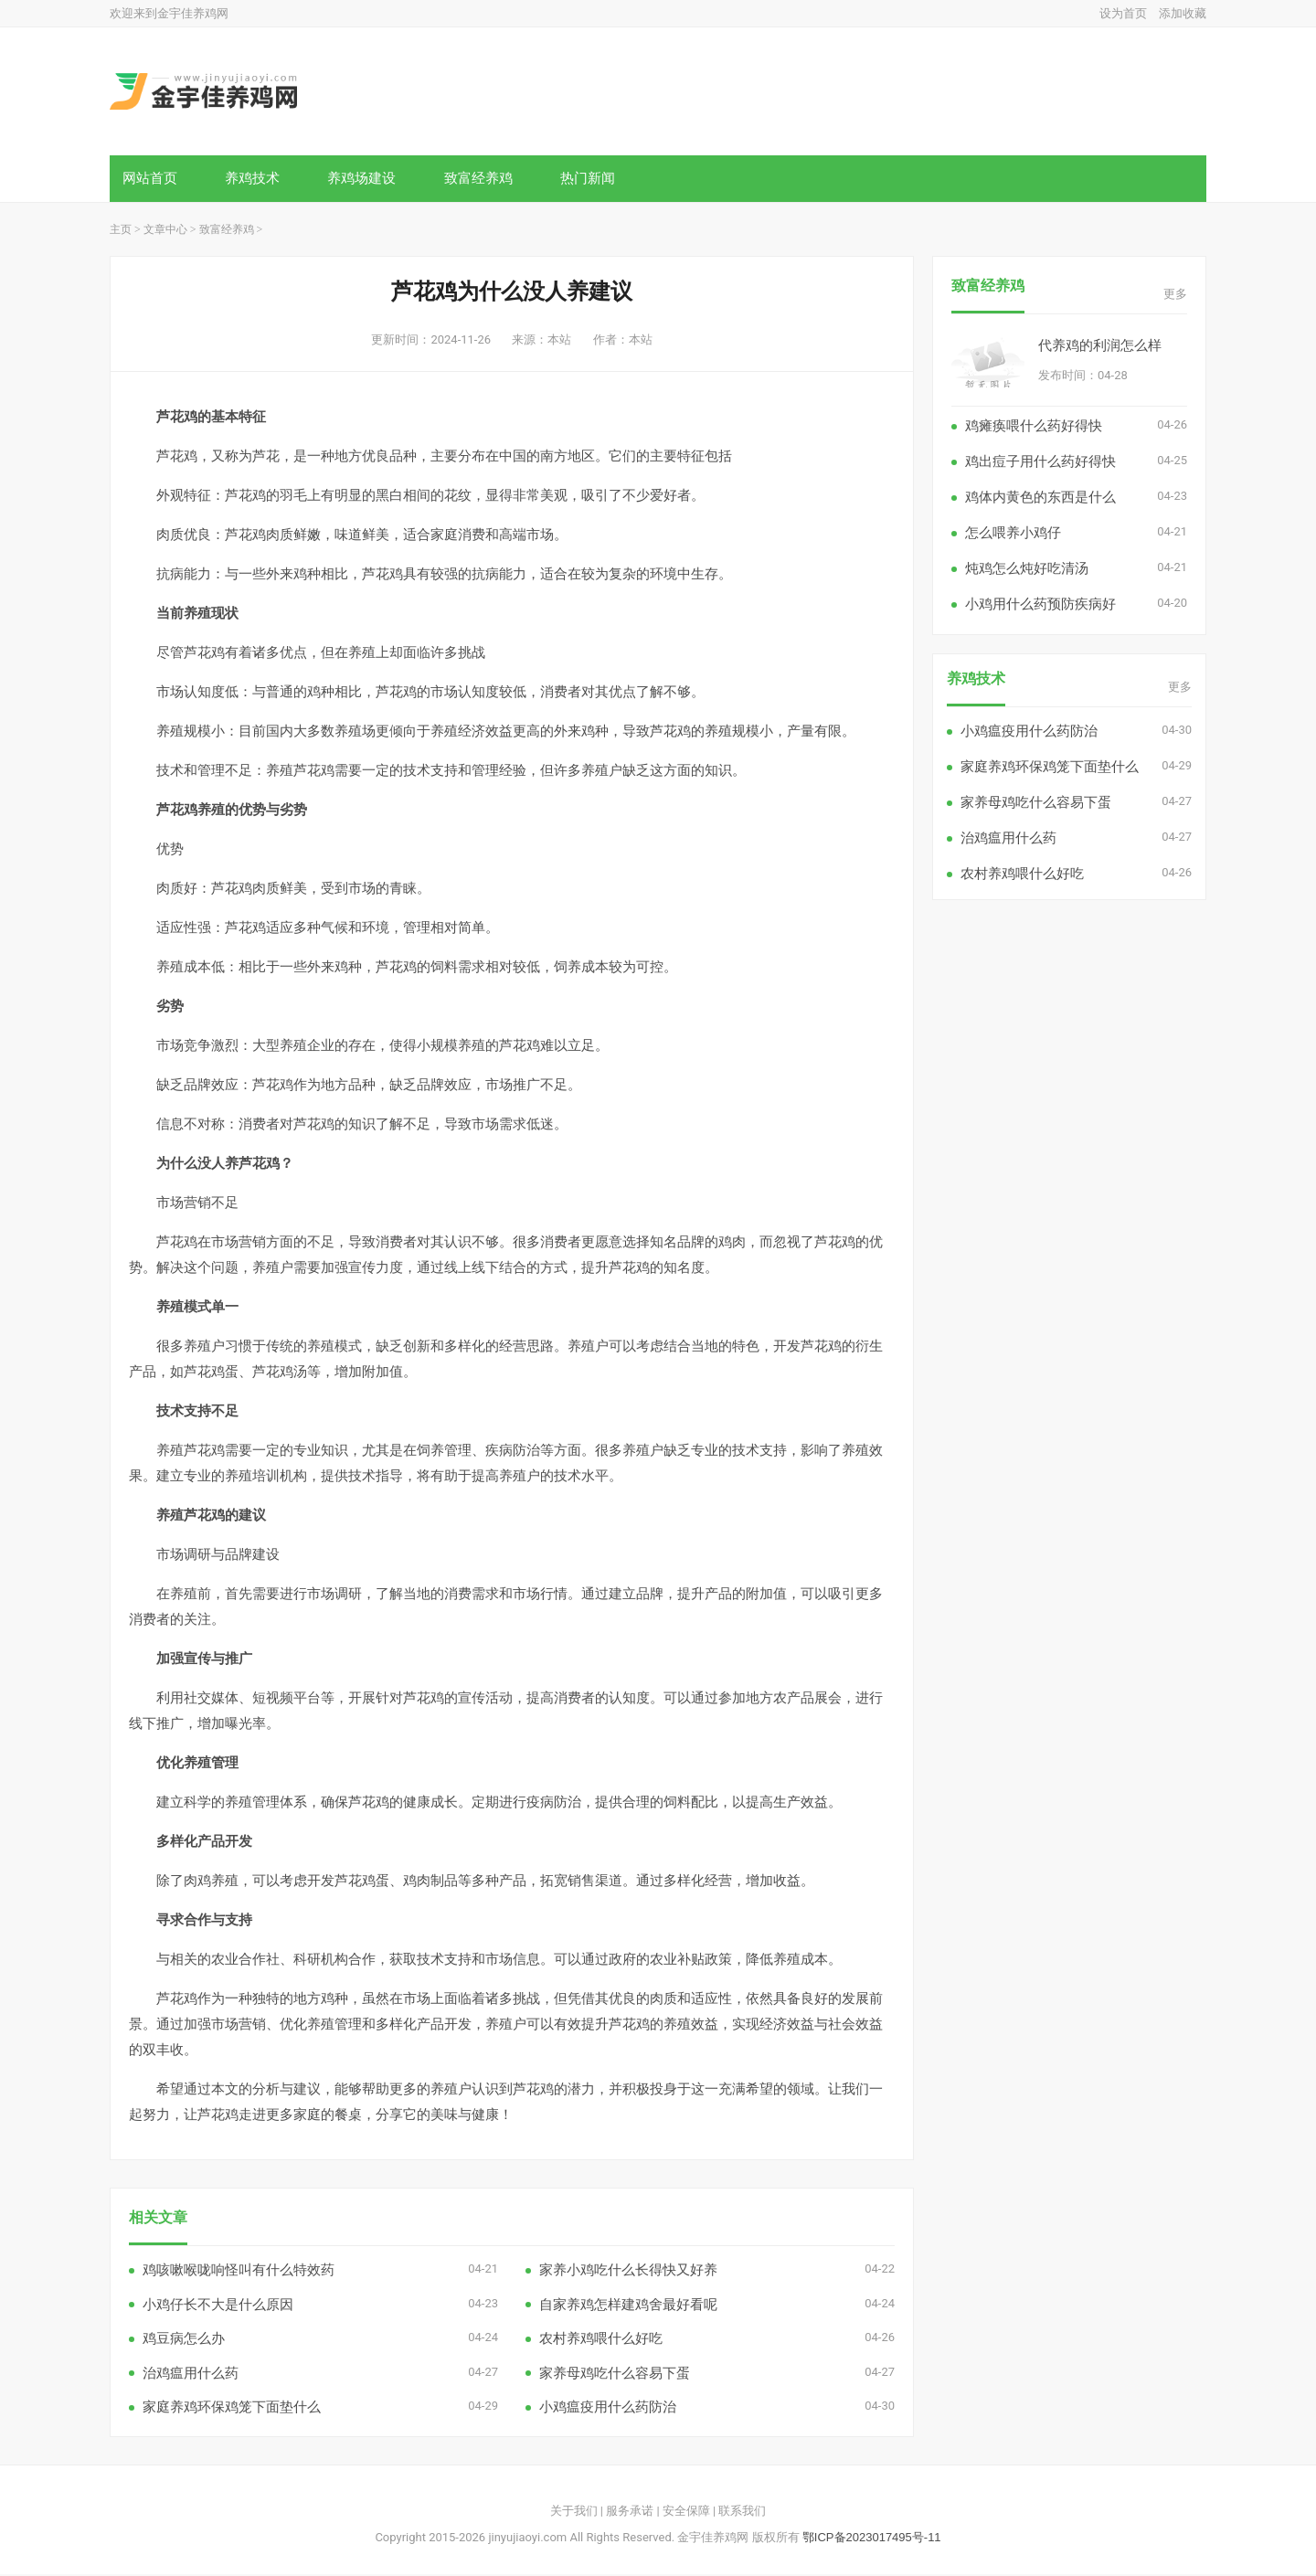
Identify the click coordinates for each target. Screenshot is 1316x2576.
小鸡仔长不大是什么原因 (218, 2306)
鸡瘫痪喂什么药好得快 (1033, 427)
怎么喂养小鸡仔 (1013, 534)
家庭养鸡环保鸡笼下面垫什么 (232, 2408)
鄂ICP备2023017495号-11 (871, 2539)
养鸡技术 (255, 178)
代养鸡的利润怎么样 (1100, 347)
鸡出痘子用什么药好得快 (1040, 463)
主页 (121, 231)
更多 (1175, 295)
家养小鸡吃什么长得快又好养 (628, 2271)
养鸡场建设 (365, 178)
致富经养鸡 (483, 178)
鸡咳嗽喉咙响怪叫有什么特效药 (238, 2271)
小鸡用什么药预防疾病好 (1040, 605)
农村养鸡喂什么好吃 (601, 2340)
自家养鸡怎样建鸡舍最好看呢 (628, 2306)
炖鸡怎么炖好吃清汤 (1026, 570)
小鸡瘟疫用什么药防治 (607, 2408)
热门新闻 (594, 178)
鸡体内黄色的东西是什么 (1040, 498)
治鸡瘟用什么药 (191, 2374)
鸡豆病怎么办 (184, 2340)
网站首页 (150, 178)
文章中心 (165, 231)
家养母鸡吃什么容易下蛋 (614, 2374)
